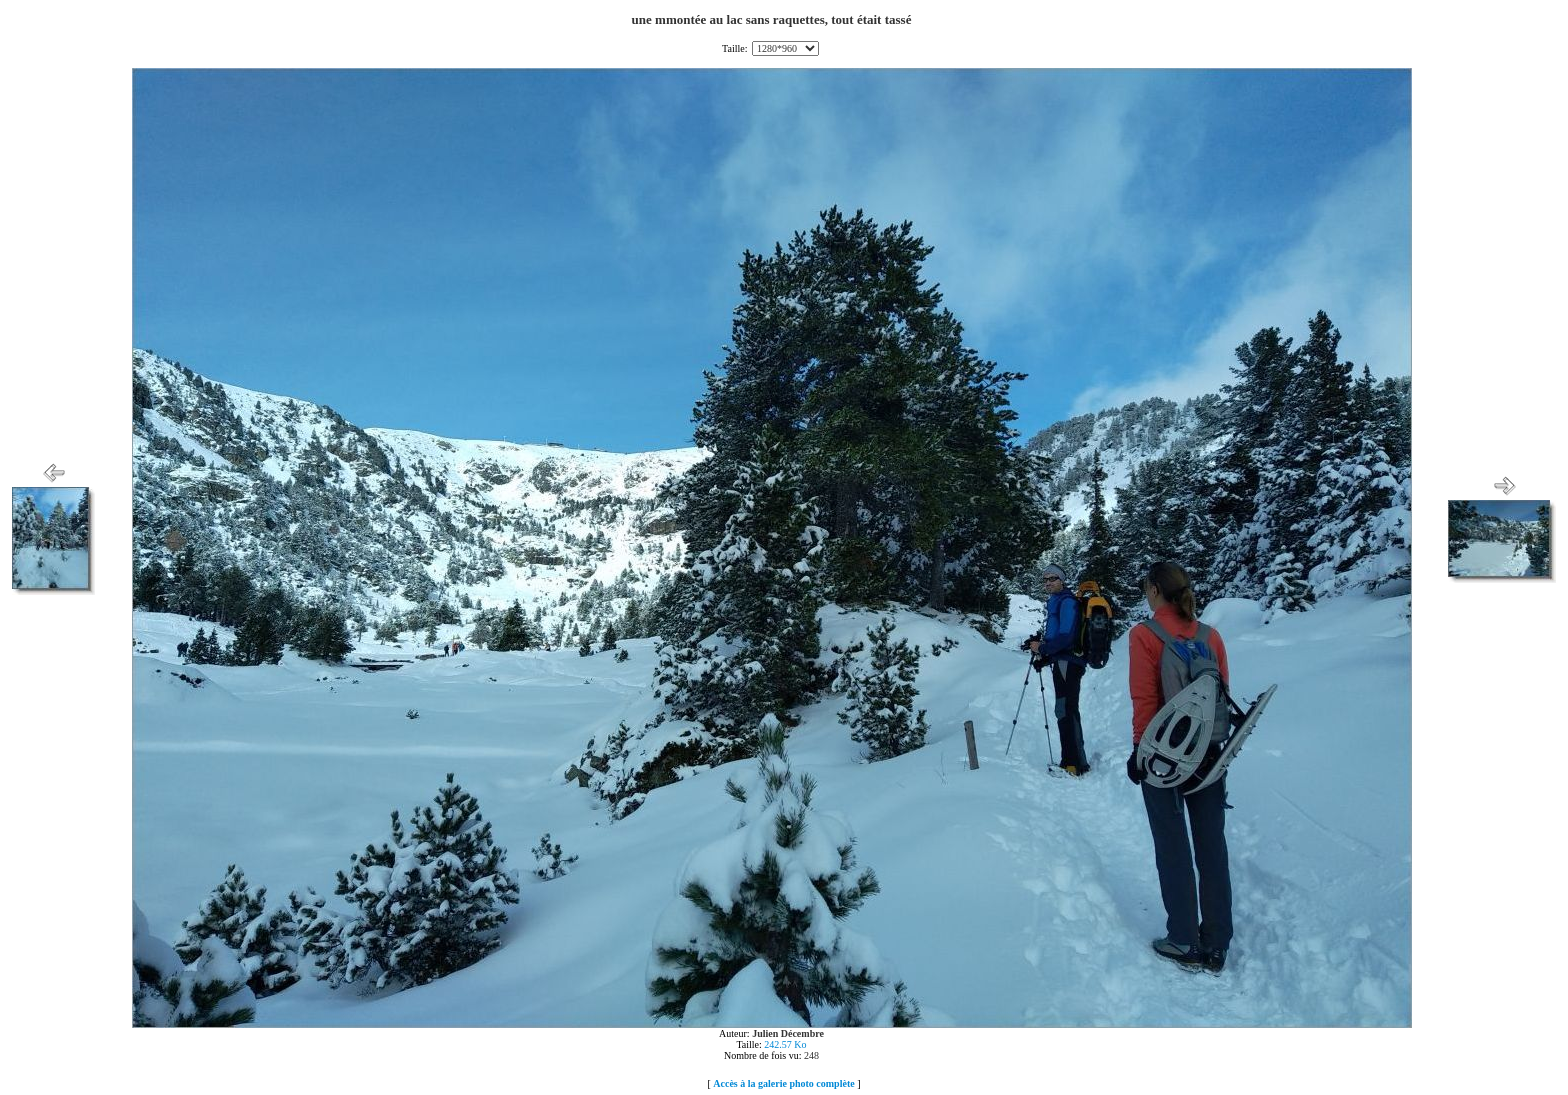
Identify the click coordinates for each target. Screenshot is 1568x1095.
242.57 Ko (785, 1044)
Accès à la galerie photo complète (783, 1083)
